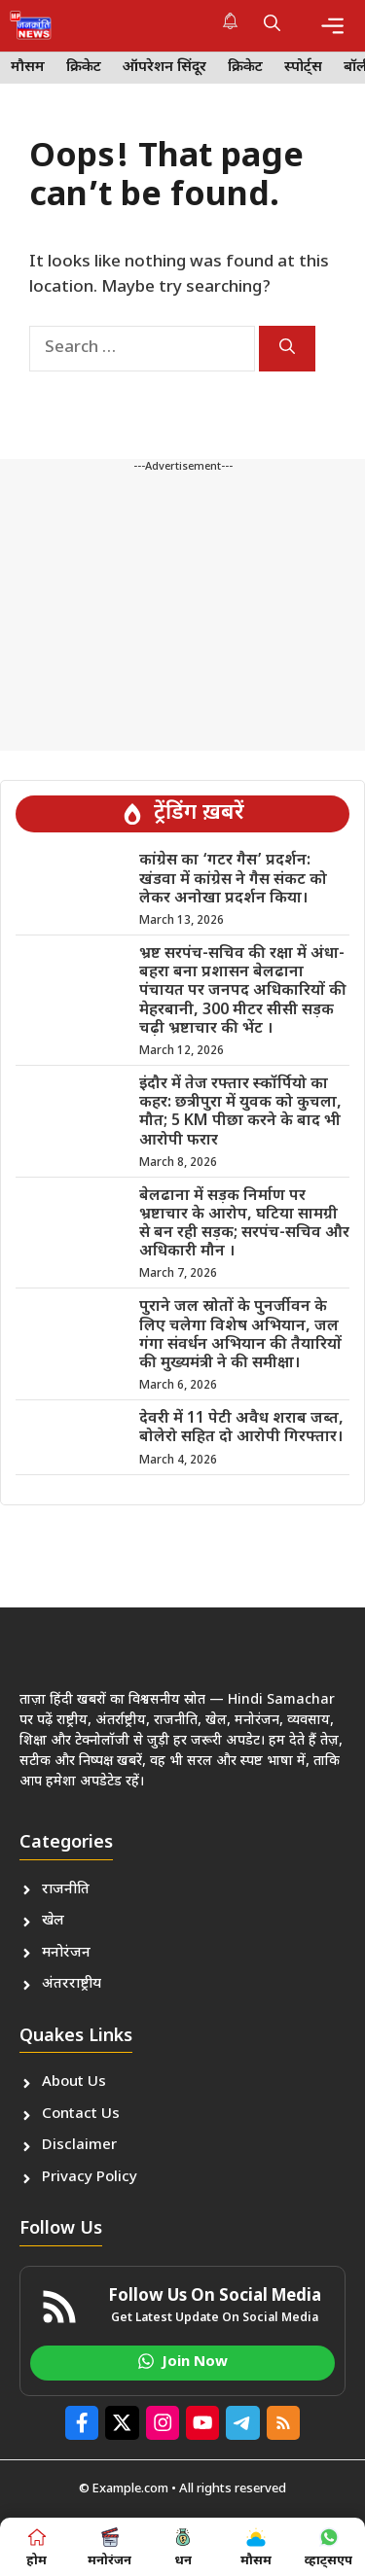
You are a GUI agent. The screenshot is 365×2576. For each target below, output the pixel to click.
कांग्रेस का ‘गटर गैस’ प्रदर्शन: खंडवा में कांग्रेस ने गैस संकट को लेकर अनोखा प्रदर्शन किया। (233, 879)
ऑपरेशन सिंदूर (164, 67)
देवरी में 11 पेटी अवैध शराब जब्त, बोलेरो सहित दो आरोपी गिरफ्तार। (241, 1428)
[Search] (287, 348)
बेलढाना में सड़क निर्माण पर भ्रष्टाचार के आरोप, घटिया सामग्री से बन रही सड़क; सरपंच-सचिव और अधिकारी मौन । (244, 1224)
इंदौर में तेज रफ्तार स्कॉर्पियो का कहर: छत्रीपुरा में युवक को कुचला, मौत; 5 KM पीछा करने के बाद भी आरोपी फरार (240, 1113)
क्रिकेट (83, 67)
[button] (272, 25)
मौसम (28, 67)
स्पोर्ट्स (303, 67)
